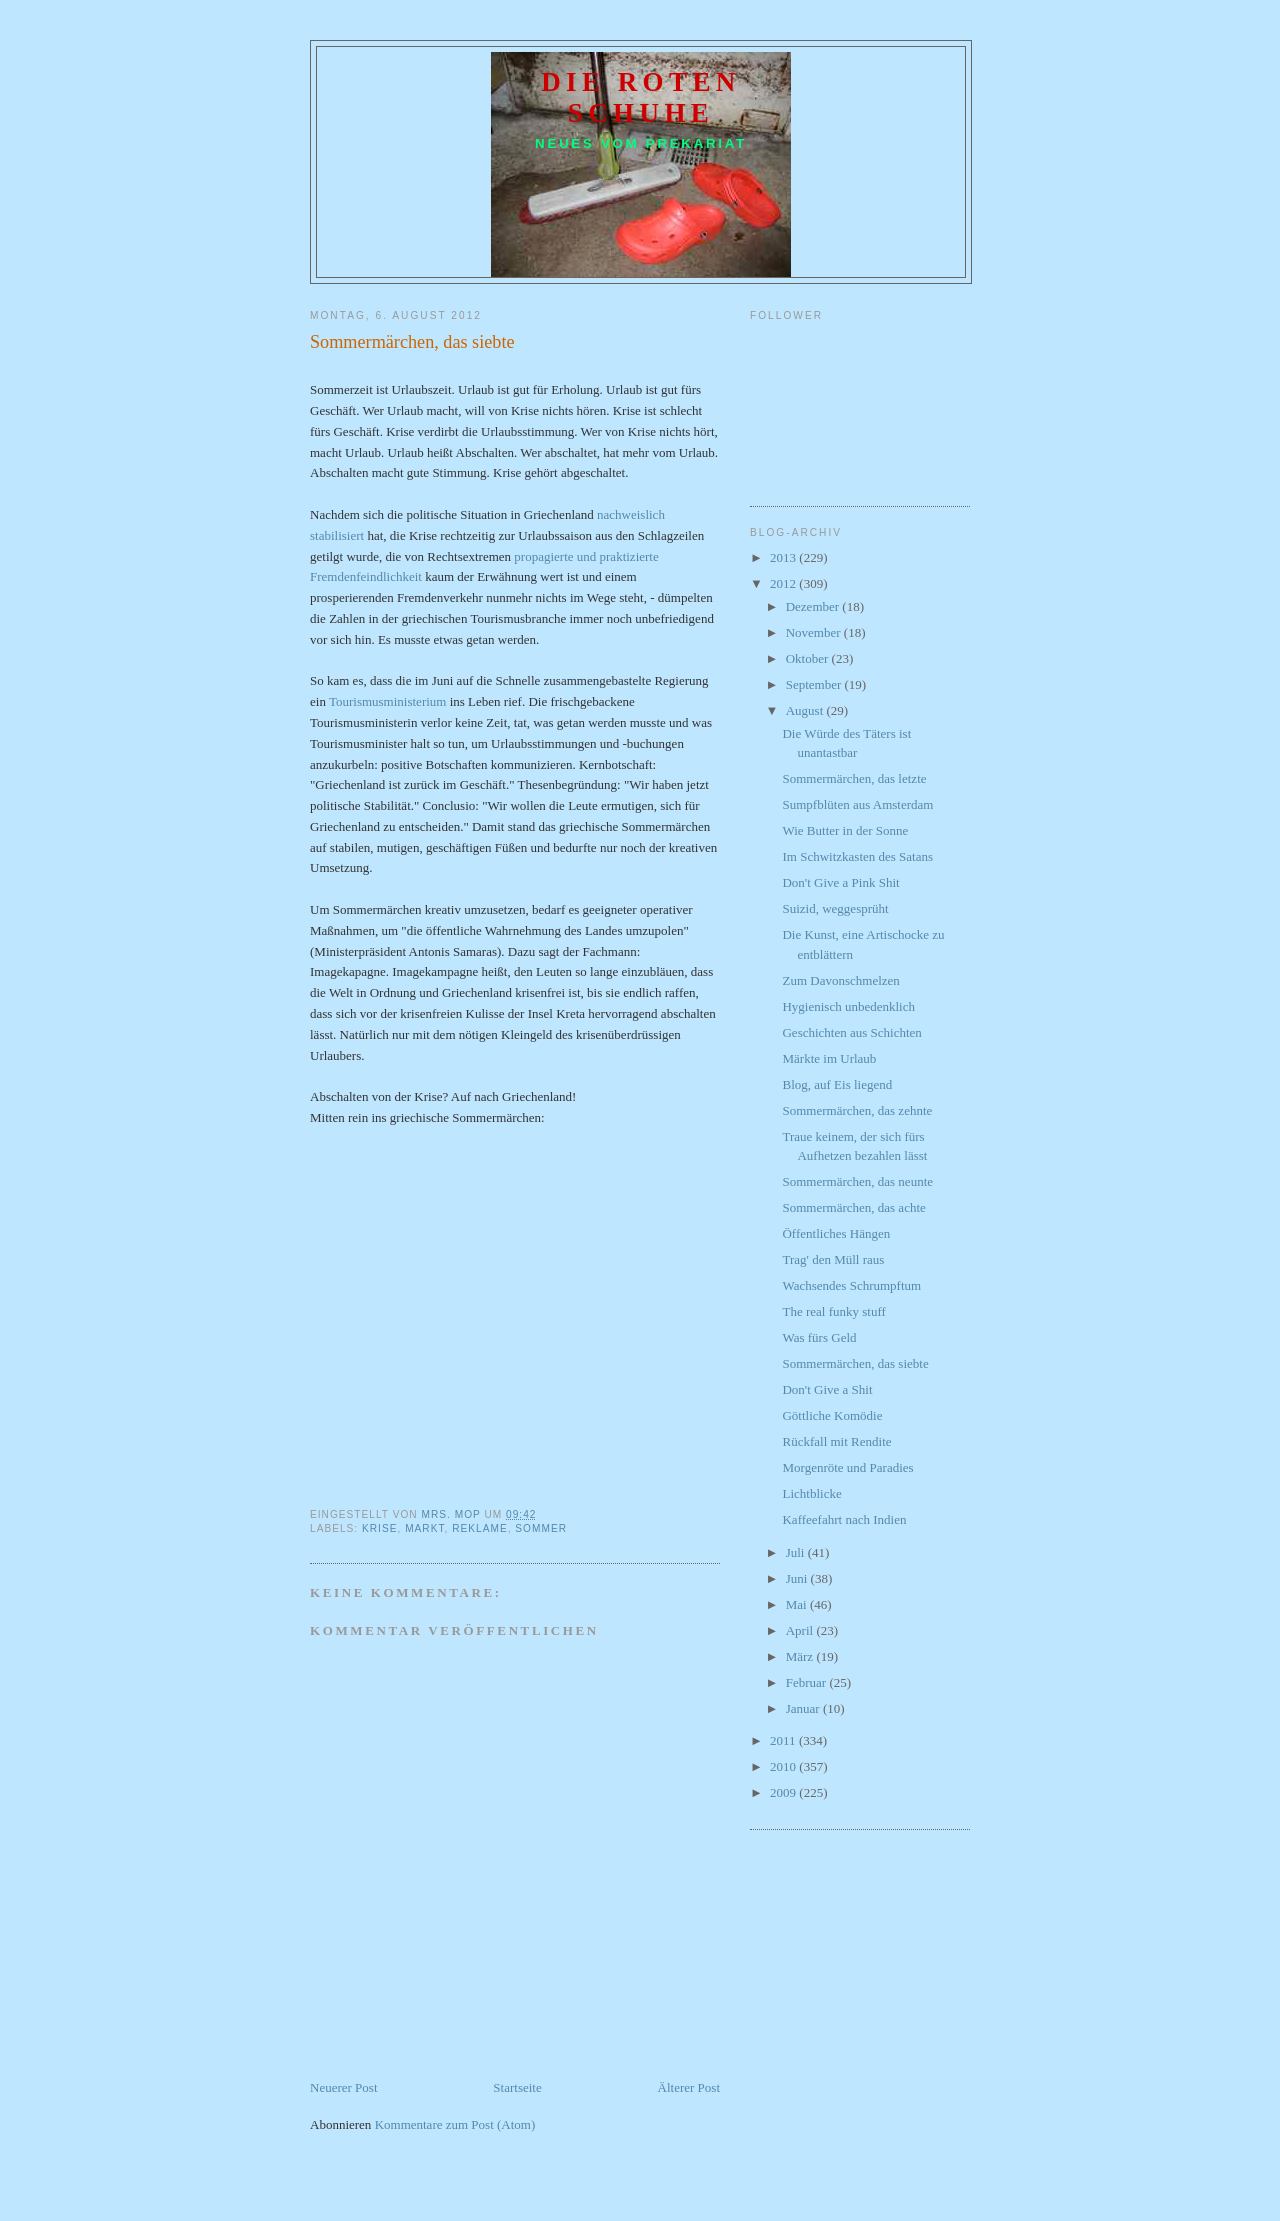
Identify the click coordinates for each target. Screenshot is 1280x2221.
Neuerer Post (344, 2087)
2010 (784, 1766)
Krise (379, 1528)
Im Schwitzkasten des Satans (857, 856)
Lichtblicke (811, 1493)
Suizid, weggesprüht (835, 908)
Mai (798, 1604)
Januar (804, 1708)
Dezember (814, 606)
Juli (797, 1552)
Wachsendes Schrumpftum (851, 1285)
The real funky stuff (833, 1311)
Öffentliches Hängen (836, 1233)
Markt (424, 1528)
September (815, 684)
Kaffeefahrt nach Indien (844, 1519)
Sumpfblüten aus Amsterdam (857, 804)
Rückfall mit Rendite (836, 1441)
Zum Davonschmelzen (840, 980)
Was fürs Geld (819, 1337)
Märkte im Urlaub (829, 1058)
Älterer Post (689, 2087)
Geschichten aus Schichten (851, 1032)
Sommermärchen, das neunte (857, 1181)
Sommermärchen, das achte (853, 1207)
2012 (784, 583)
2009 (784, 1792)
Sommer (541, 1528)
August (806, 710)
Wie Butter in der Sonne (845, 830)
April (801, 1630)
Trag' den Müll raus (833, 1259)
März (801, 1656)
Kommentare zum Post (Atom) (455, 2124)
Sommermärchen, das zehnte (857, 1110)
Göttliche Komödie (832, 1415)
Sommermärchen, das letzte (854, 778)
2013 (784, 557)
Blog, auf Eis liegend (837, 1084)
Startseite (517, 2087)
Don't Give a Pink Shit (840, 882)
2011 (784, 1740)
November (815, 632)
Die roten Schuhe (641, 97)
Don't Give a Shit (827, 1389)
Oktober (809, 658)
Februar (808, 1682)
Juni (798, 1578)
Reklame (480, 1528)
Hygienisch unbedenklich (848, 1006)
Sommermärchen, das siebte (855, 1363)
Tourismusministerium (388, 701)
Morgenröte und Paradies (847, 1467)
